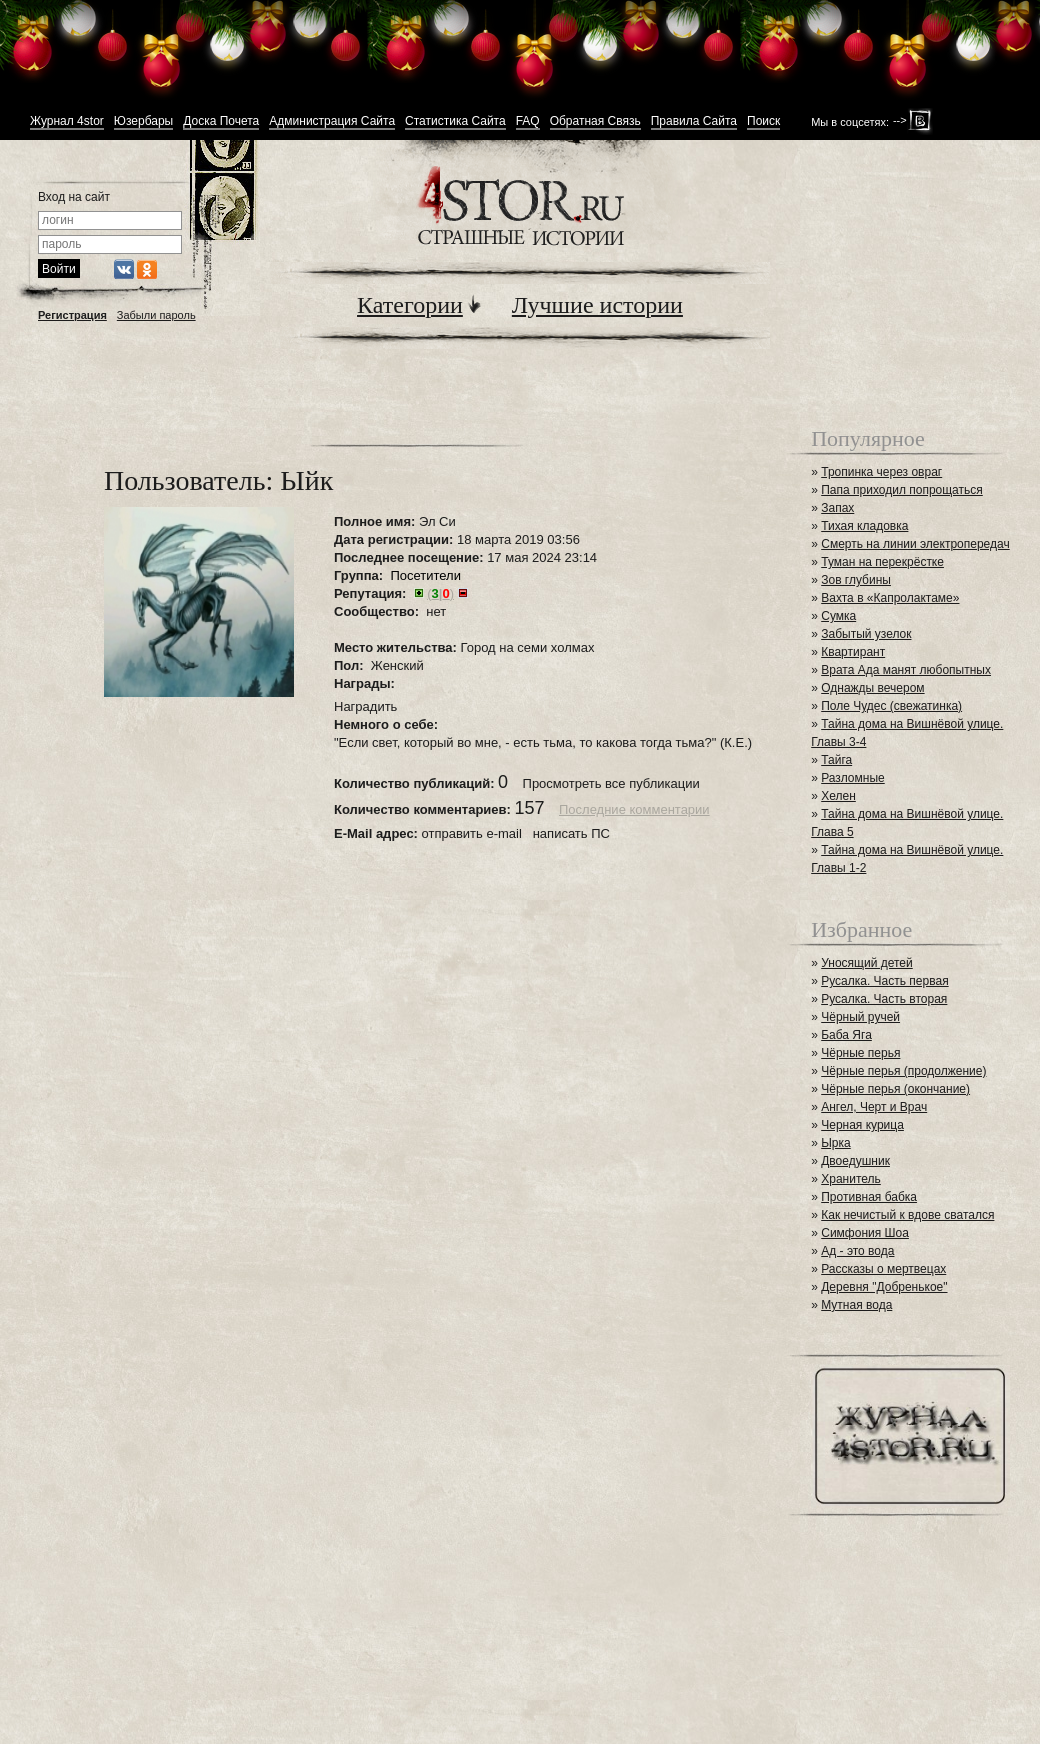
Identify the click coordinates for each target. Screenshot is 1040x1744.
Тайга (836, 760)
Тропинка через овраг (881, 472)
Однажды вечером (872, 688)
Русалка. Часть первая (884, 981)
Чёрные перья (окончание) (895, 1089)
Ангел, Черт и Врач (874, 1107)
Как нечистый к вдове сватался (907, 1215)
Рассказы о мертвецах (883, 1269)
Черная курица (862, 1125)
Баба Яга (846, 1035)
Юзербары (143, 121)
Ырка (835, 1143)
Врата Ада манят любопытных (906, 670)
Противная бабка (869, 1197)
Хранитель (851, 1179)
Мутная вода (856, 1305)
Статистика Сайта (455, 121)
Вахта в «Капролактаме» (890, 598)
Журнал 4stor (67, 121)
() (440, 593)
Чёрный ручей (860, 1017)
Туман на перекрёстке (882, 562)
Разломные (853, 778)
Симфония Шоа (865, 1233)
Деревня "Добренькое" (884, 1287)
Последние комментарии (634, 809)
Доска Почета (221, 121)
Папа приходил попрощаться (902, 490)
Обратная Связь (595, 121)
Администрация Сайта (332, 121)
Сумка (838, 616)
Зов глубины (856, 580)
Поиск (763, 121)
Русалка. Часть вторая (884, 999)
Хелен (838, 796)
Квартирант (853, 652)
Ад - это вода (857, 1251)
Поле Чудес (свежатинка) (891, 706)
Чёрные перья (860, 1053)
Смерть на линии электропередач (915, 544)
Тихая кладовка (864, 526)
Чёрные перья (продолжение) (903, 1071)
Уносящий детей (867, 963)
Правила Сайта (694, 121)
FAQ (528, 121)
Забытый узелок (866, 634)
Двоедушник (855, 1161)
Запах (837, 508)
